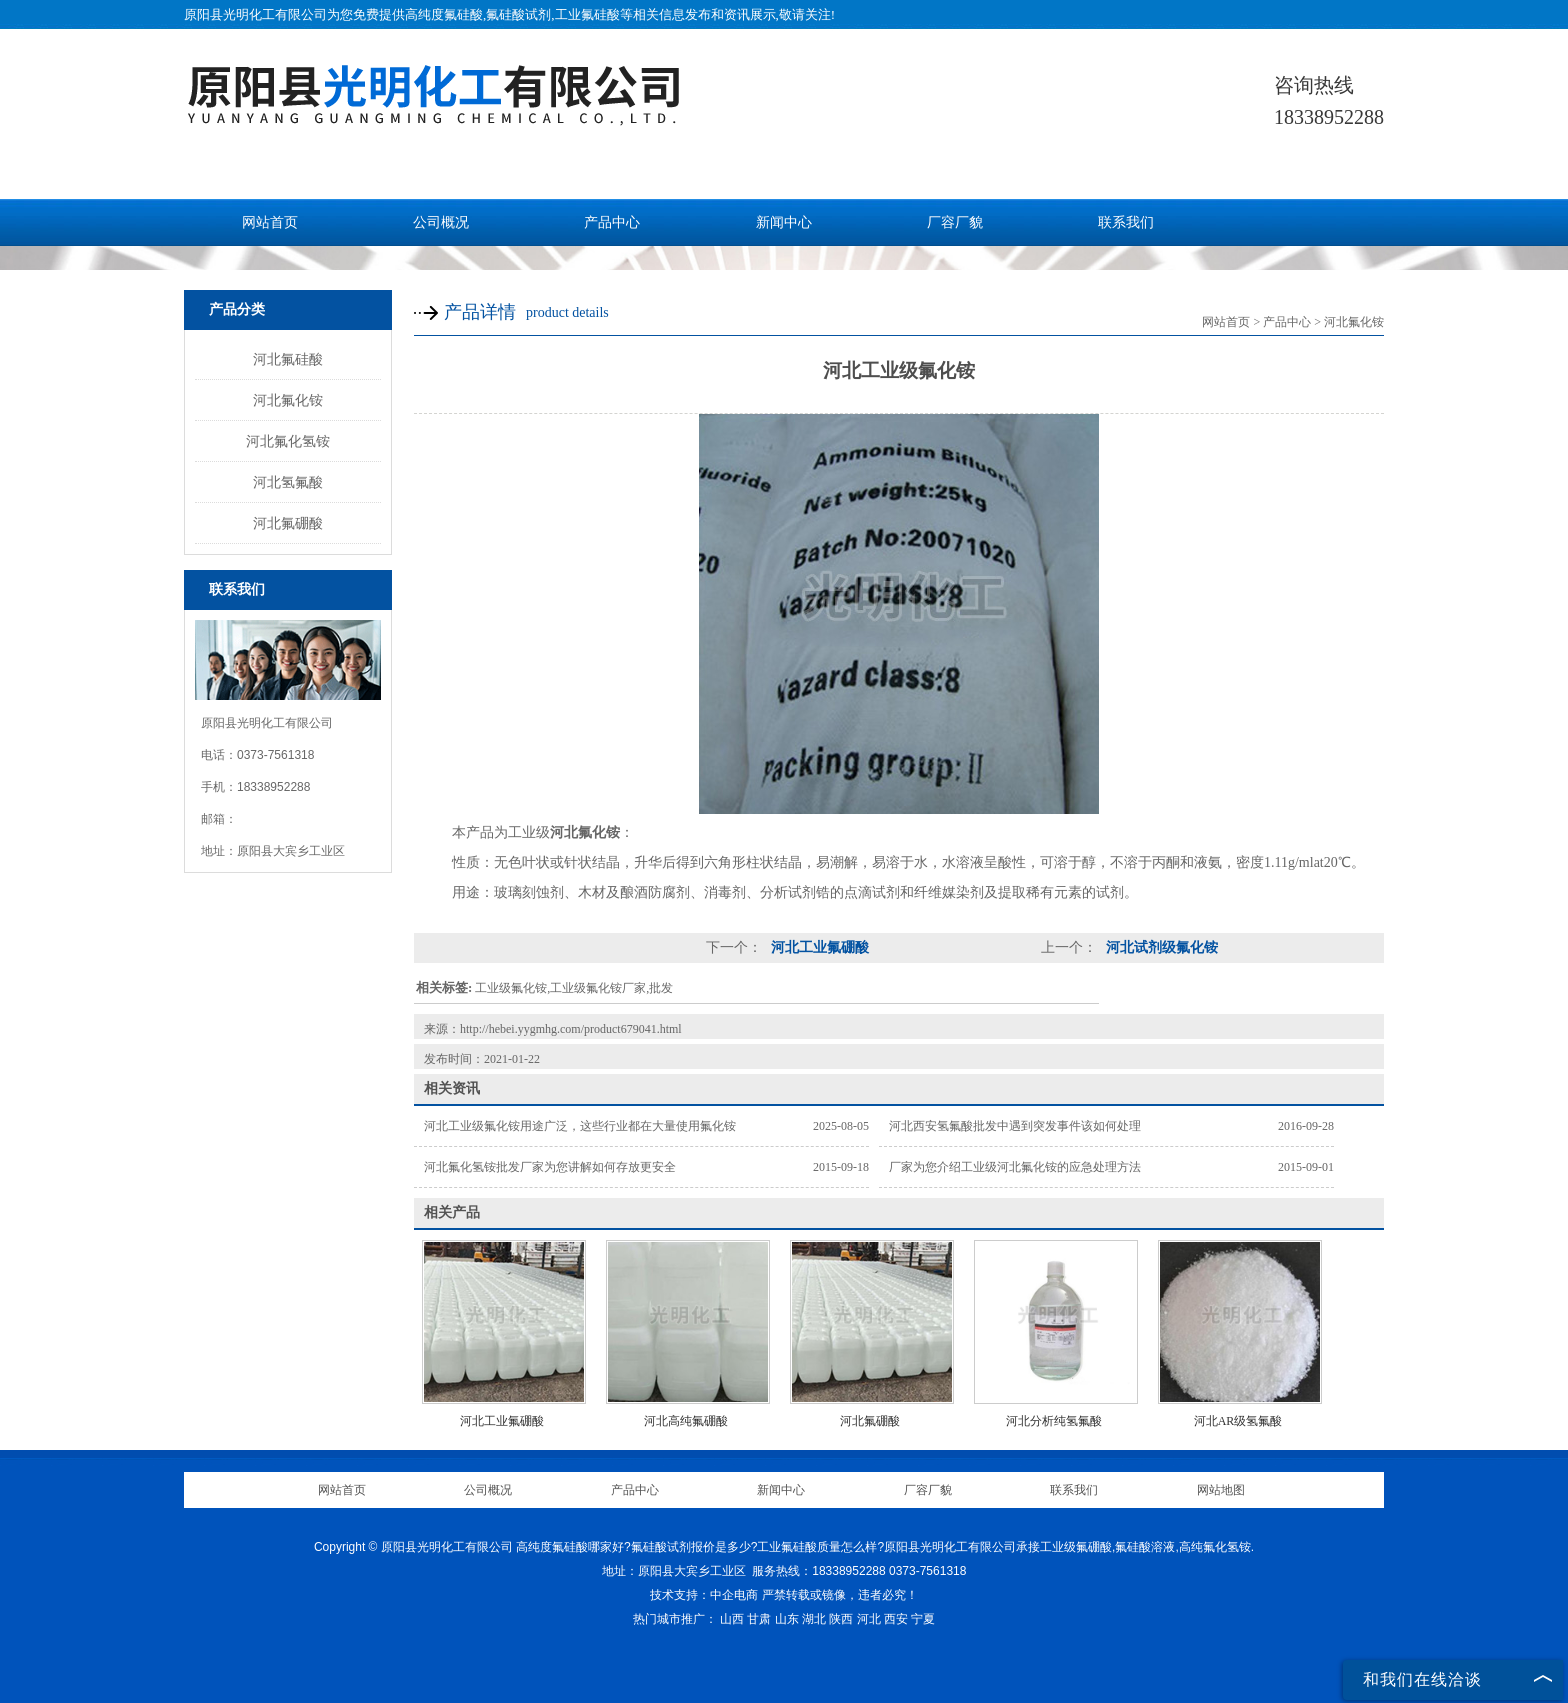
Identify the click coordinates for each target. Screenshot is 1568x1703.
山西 (732, 1619)
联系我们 (1126, 222)
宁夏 (923, 1619)
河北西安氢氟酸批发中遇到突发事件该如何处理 (1015, 1126)
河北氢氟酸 (288, 482)
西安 (896, 1619)
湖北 (814, 1619)
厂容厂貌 (955, 222)
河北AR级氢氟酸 (1238, 1421)
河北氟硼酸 (288, 523)
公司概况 (441, 222)
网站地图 (1221, 1490)
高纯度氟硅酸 (444, 14)
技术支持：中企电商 (704, 1595)
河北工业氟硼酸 (818, 947)
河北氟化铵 (288, 400)
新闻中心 (784, 222)
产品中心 (612, 222)
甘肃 (759, 1619)
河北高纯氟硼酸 (686, 1421)
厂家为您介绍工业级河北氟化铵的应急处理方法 (1015, 1167)
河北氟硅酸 (288, 359)
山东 (787, 1619)
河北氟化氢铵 (288, 441)
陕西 (841, 1619)
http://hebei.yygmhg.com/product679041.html (571, 1029)
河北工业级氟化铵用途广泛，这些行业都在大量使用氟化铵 (580, 1126)
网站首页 (270, 222)
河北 (869, 1619)
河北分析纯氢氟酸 (1054, 1421)
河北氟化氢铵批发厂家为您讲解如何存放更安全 (550, 1167)
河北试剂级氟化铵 (1160, 947)
